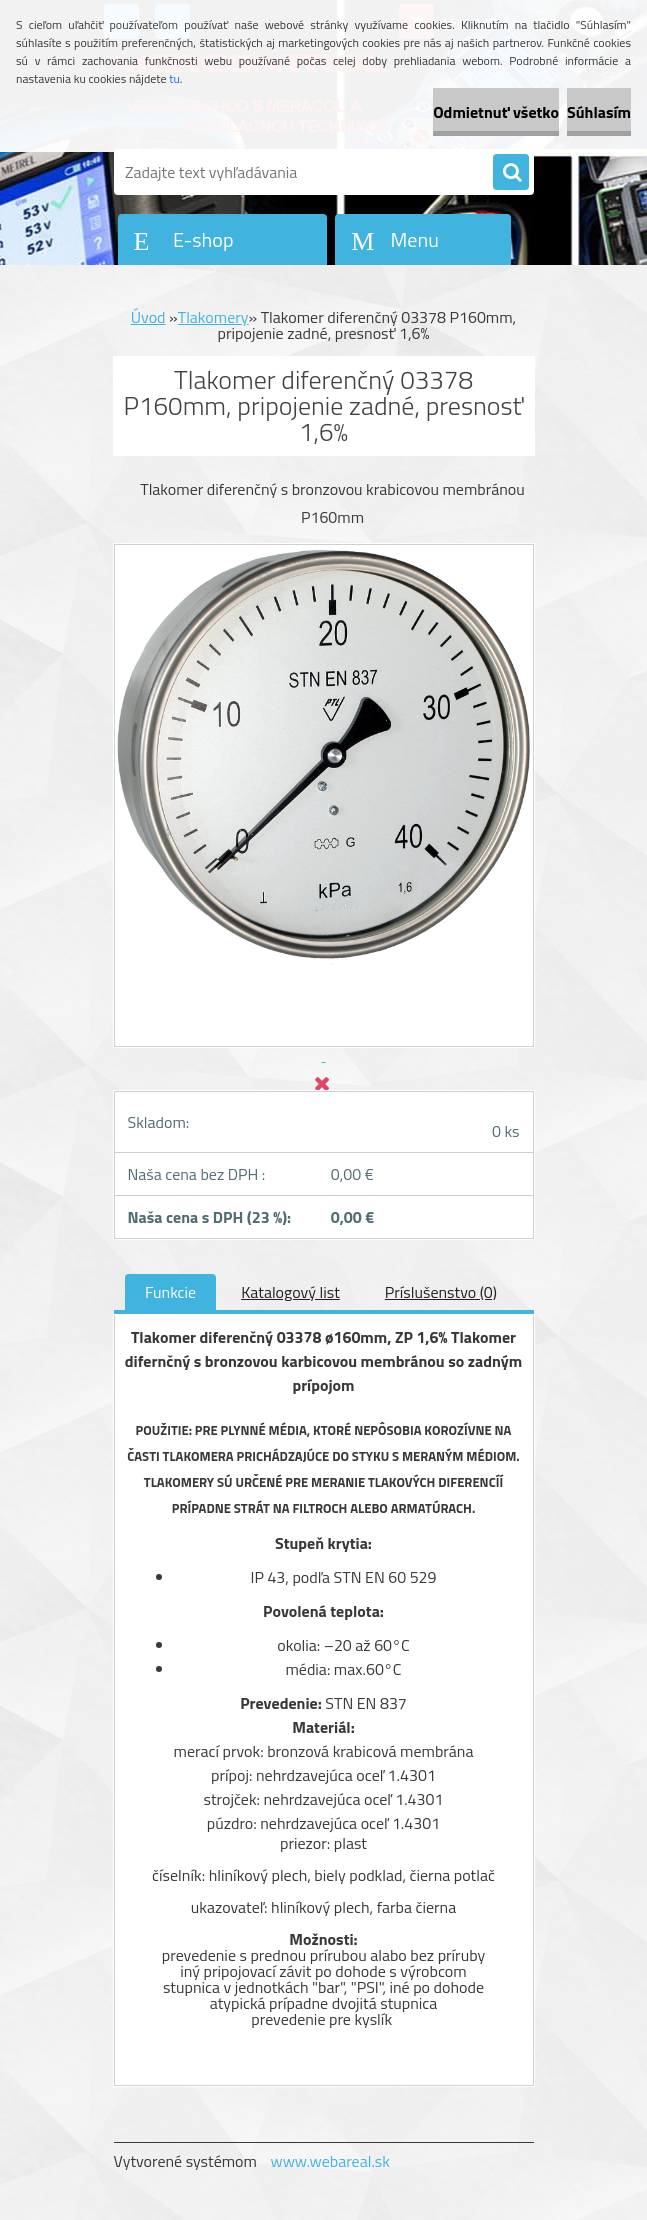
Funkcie (170, 1292)
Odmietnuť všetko (496, 112)
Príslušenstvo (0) (441, 1292)
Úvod (148, 317)
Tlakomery (213, 317)
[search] (511, 173)
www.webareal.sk (330, 2161)
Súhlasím (599, 112)
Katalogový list (290, 1292)
